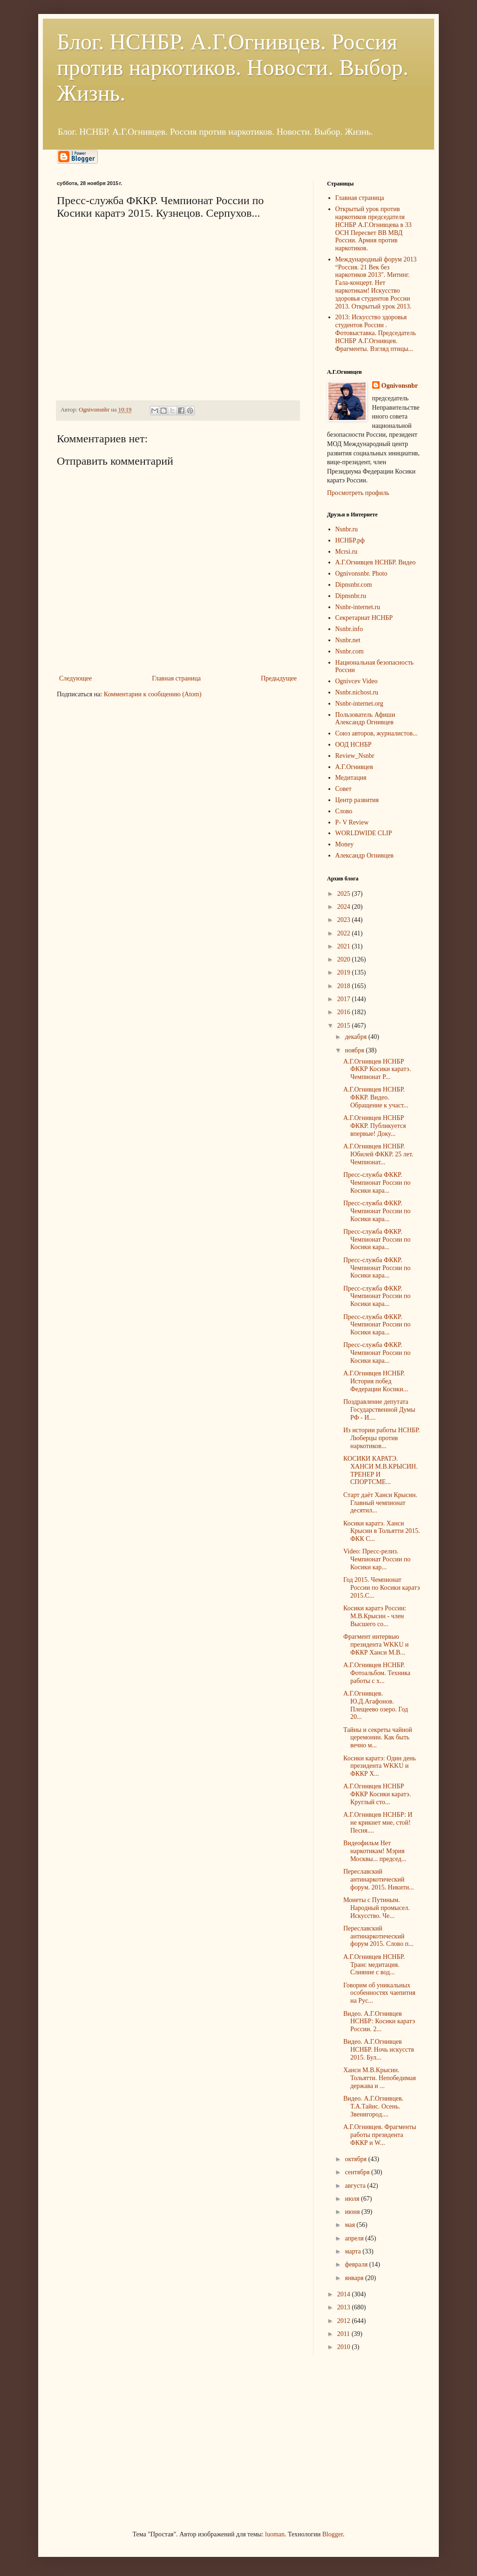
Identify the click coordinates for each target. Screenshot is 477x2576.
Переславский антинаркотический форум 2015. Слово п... (378, 1936)
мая (350, 2224)
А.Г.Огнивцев (354, 766)
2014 (344, 2294)
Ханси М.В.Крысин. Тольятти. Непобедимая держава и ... (379, 2078)
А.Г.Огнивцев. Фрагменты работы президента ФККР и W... (379, 2134)
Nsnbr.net (348, 640)
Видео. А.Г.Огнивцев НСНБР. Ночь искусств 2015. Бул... (378, 2049)
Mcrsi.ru (346, 551)
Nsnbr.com (349, 651)
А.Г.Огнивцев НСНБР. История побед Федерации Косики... (375, 1381)
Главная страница (176, 678)
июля (353, 2198)
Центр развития (357, 800)
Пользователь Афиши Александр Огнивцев (365, 718)
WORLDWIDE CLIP (363, 833)
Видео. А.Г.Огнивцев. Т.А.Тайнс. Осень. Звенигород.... (373, 2106)
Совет (343, 788)
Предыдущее (279, 678)
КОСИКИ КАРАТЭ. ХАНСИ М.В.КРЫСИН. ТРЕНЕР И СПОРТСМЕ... (380, 1470)
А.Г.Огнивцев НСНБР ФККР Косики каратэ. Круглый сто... (377, 1794)
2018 (344, 985)
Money (344, 844)
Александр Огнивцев (364, 855)
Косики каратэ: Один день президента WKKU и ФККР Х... (379, 1766)
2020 (344, 959)
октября (356, 2159)
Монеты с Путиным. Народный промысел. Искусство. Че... (376, 1907)
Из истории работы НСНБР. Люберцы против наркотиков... (381, 1438)
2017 (344, 999)
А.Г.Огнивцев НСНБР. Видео (375, 562)
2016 (344, 1012)
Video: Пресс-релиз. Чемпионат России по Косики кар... (376, 1559)
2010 (344, 2346)
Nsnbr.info (349, 628)
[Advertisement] (127, 2441)
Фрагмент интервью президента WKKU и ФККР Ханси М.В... (376, 1644)
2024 (344, 906)
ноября (355, 1050)
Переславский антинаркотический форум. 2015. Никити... (378, 1879)
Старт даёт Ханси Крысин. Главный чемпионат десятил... (380, 1502)
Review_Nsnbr (355, 755)
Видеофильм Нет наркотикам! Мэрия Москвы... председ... (374, 1851)
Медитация (351, 777)
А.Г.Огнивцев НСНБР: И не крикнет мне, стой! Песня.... (377, 1822)
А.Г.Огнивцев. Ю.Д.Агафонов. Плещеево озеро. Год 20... (375, 1705)
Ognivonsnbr (400, 385)
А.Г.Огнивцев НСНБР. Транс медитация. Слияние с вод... (374, 1964)
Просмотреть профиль (358, 492)
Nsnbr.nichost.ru (357, 692)
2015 (344, 1025)
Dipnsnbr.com (353, 584)
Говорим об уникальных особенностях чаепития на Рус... (379, 1993)
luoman (275, 2534)
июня (353, 2211)
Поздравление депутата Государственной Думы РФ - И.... (379, 1409)
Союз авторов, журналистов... (376, 733)
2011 (344, 2333)
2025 (344, 893)
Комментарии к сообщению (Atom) (153, 694)
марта (353, 2251)
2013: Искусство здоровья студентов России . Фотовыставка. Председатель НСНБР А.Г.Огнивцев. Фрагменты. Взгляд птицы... (375, 333)
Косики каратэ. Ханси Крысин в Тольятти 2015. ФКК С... (381, 1531)
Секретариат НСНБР (364, 617)
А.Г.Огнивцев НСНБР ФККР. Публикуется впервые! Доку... (374, 1125)
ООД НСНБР (353, 744)
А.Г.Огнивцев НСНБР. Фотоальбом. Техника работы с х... (376, 1673)
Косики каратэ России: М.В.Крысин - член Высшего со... (374, 1616)
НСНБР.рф (350, 540)
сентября (358, 2172)
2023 (344, 919)
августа (356, 2185)
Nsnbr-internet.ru (358, 607)
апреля (355, 2238)
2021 (344, 946)
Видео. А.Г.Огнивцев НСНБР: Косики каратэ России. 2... (379, 2021)
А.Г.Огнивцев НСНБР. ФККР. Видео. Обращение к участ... (375, 1097)
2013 (344, 2307)
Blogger (332, 2534)
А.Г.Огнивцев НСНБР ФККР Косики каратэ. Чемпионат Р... (377, 1069)
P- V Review (352, 822)
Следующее (75, 678)
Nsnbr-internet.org (359, 703)
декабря (356, 1036)
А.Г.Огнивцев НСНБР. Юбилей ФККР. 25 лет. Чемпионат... (378, 1154)
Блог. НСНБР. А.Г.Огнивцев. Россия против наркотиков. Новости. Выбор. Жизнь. (233, 67)
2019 (344, 972)
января (355, 2277)
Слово (344, 811)
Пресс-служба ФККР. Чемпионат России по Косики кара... (376, 1182)
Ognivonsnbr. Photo (361, 573)
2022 (344, 933)
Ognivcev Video (356, 681)
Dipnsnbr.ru (351, 595)
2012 (344, 2320)
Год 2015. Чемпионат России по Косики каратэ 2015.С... (381, 1587)
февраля (357, 2264)
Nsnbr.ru (346, 529)
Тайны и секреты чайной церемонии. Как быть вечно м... (377, 1737)
